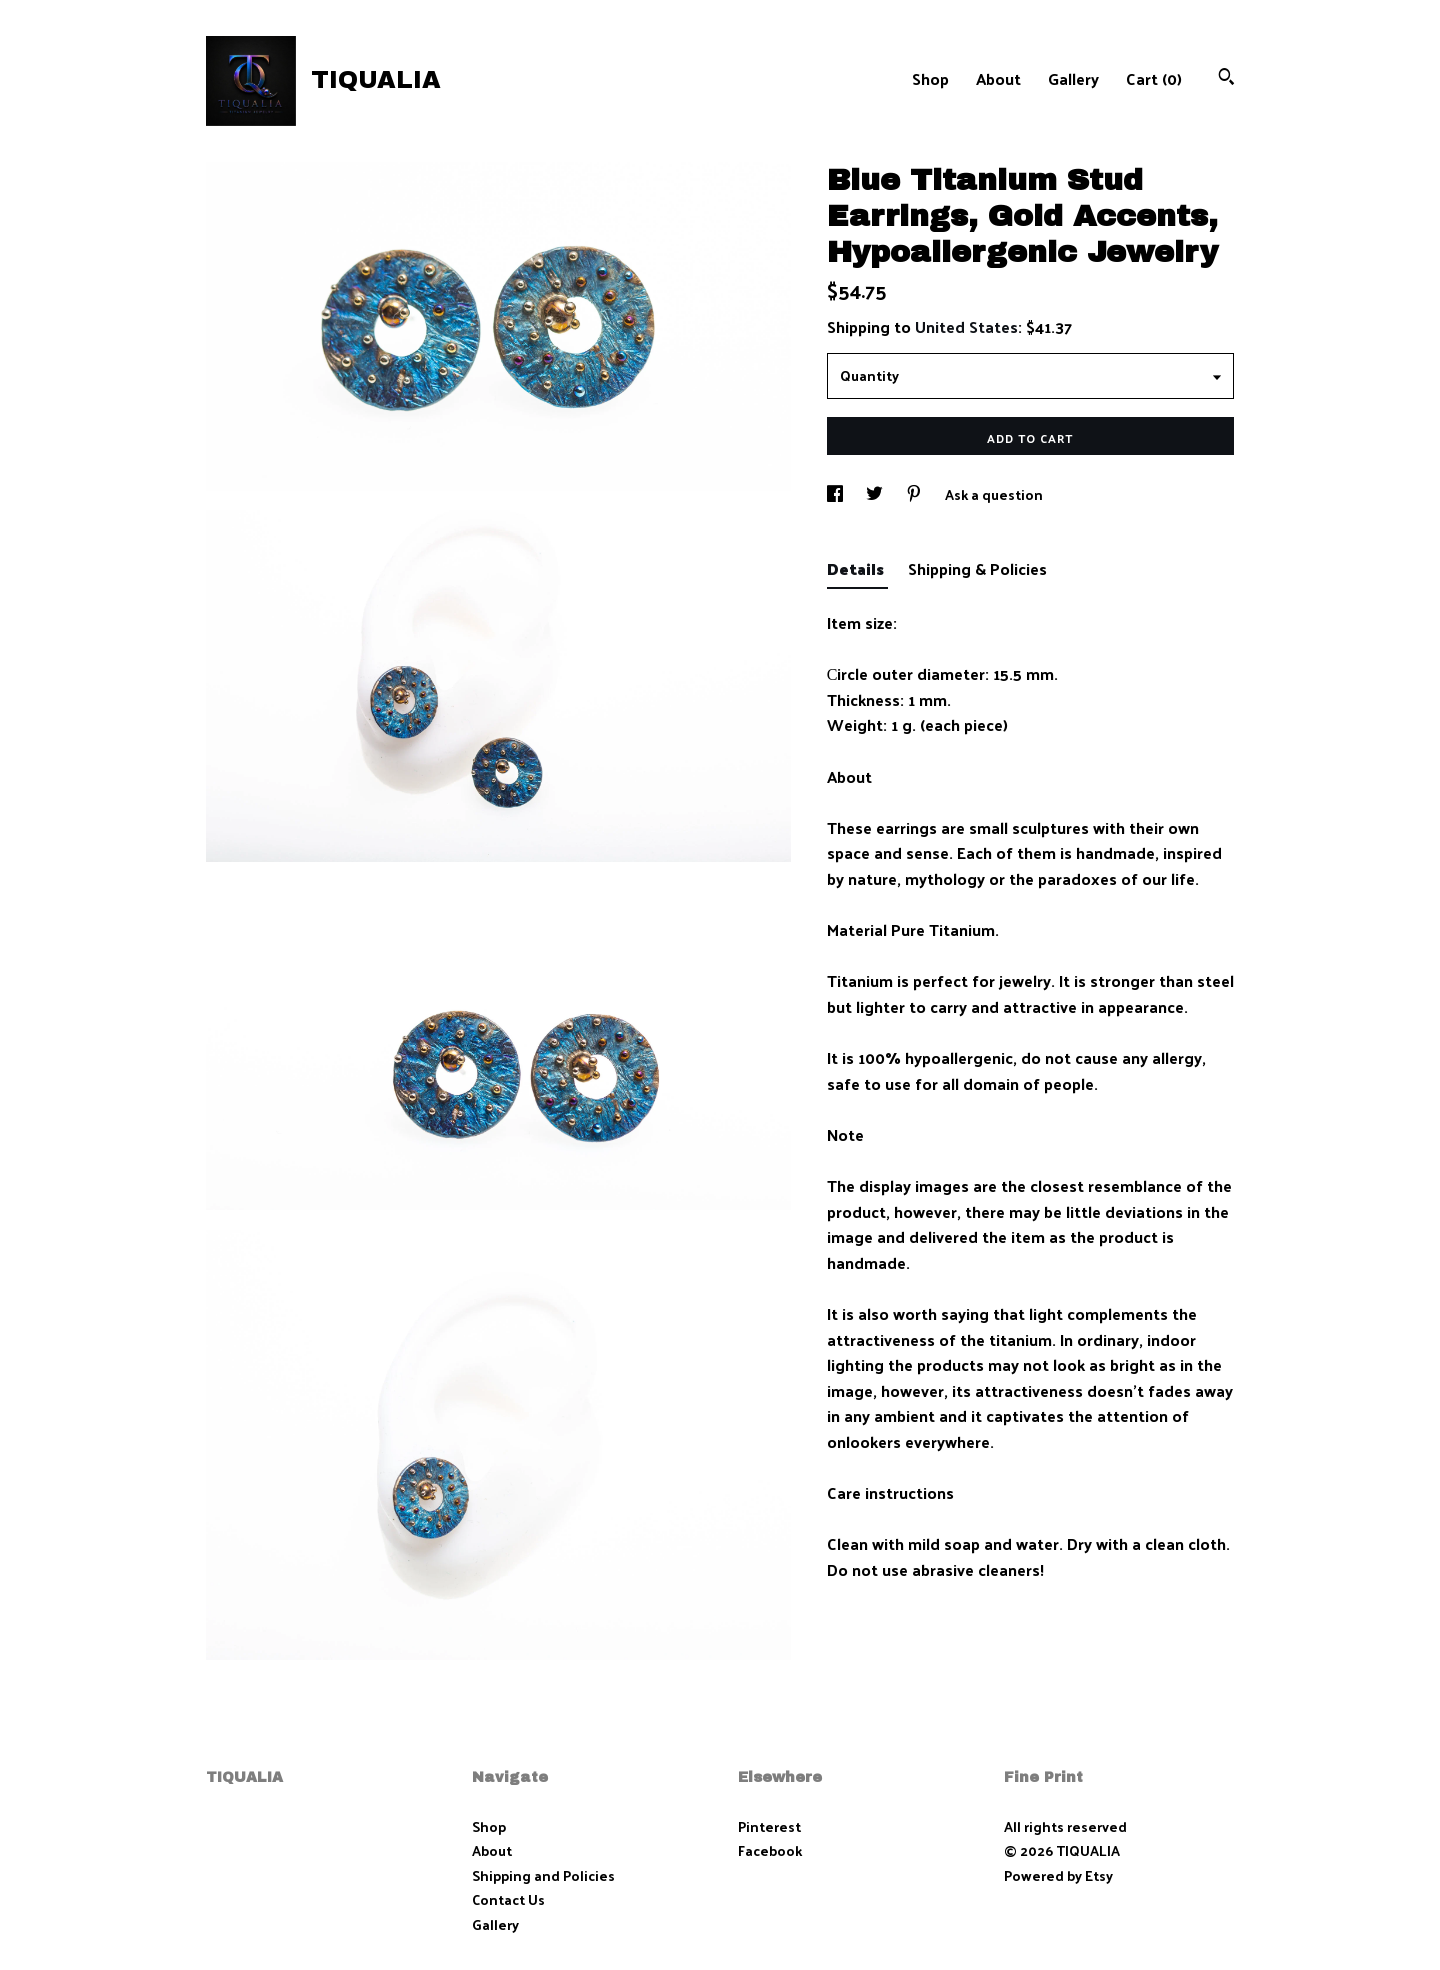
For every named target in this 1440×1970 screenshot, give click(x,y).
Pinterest (769, 1826)
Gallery (1073, 78)
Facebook (770, 1850)
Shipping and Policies (543, 1875)
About (998, 78)
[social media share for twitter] (876, 494)
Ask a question (994, 494)
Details (857, 568)
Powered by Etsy (1058, 1875)
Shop (930, 78)
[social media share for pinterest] (915, 494)
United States (966, 326)
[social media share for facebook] (836, 494)
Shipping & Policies (977, 568)
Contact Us (508, 1899)
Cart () (1154, 78)
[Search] (1226, 78)
